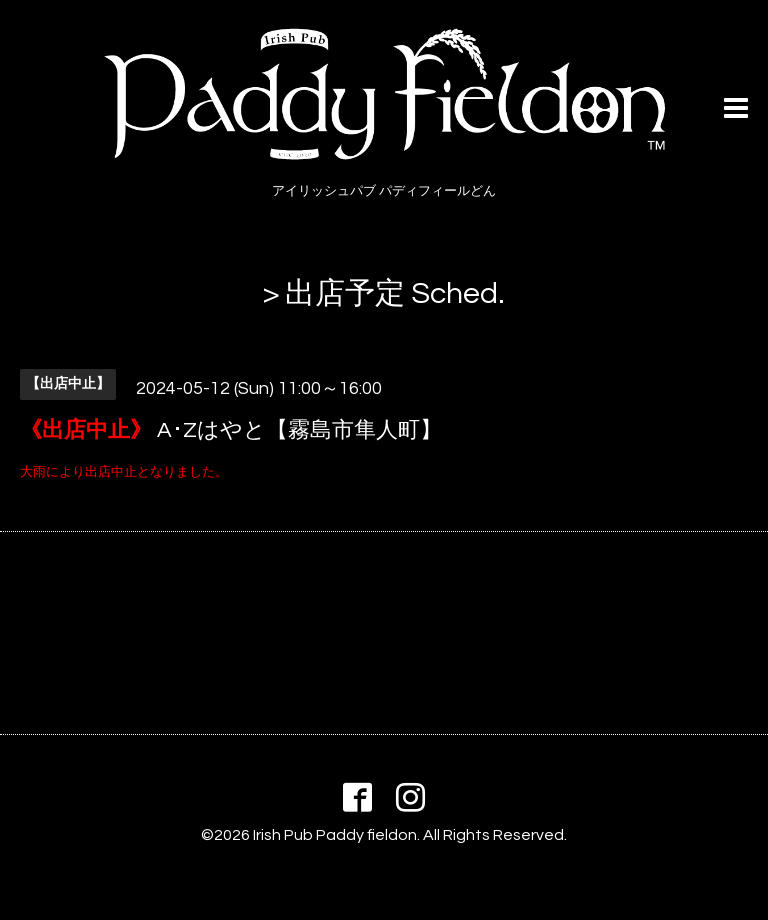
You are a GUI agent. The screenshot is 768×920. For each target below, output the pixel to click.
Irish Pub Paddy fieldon (335, 835)
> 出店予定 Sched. (384, 293)
